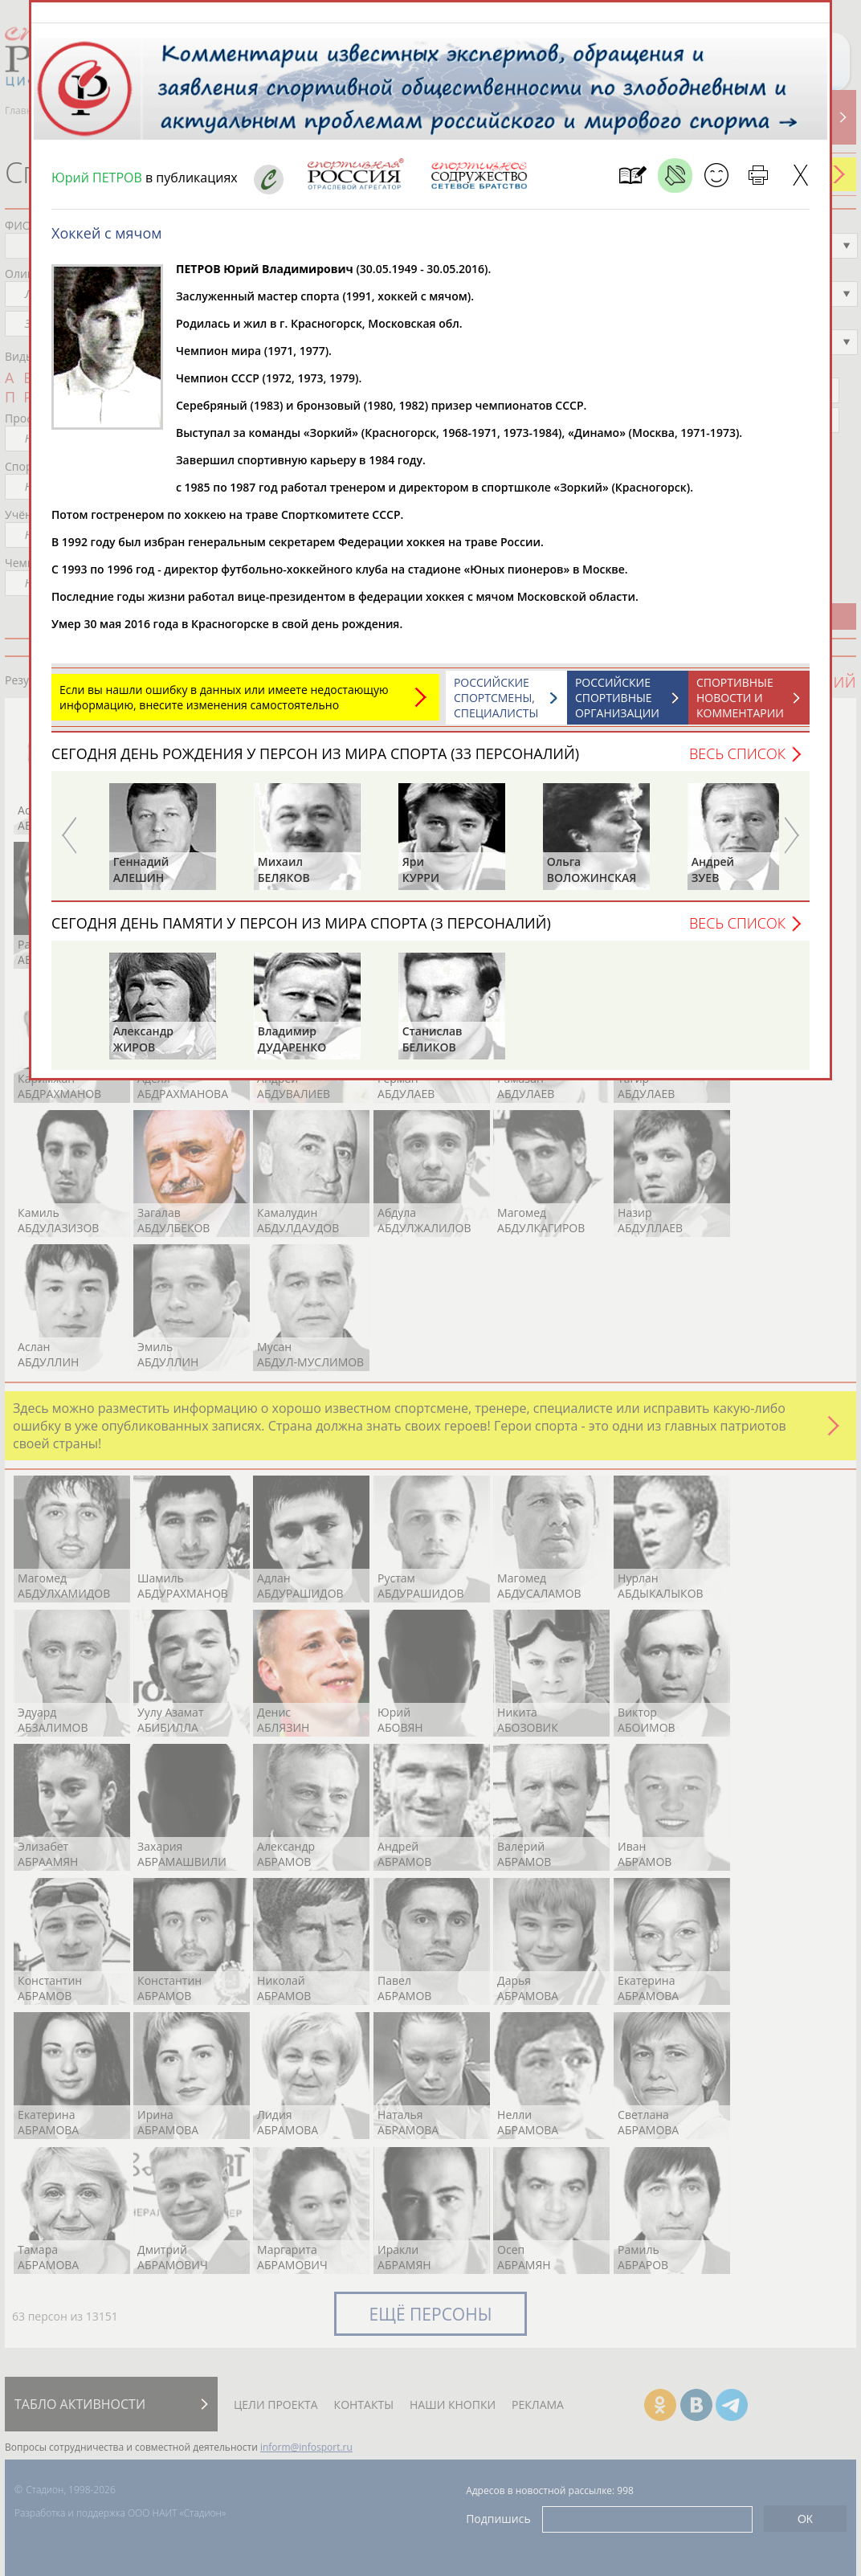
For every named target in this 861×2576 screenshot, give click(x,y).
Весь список (737, 761)
